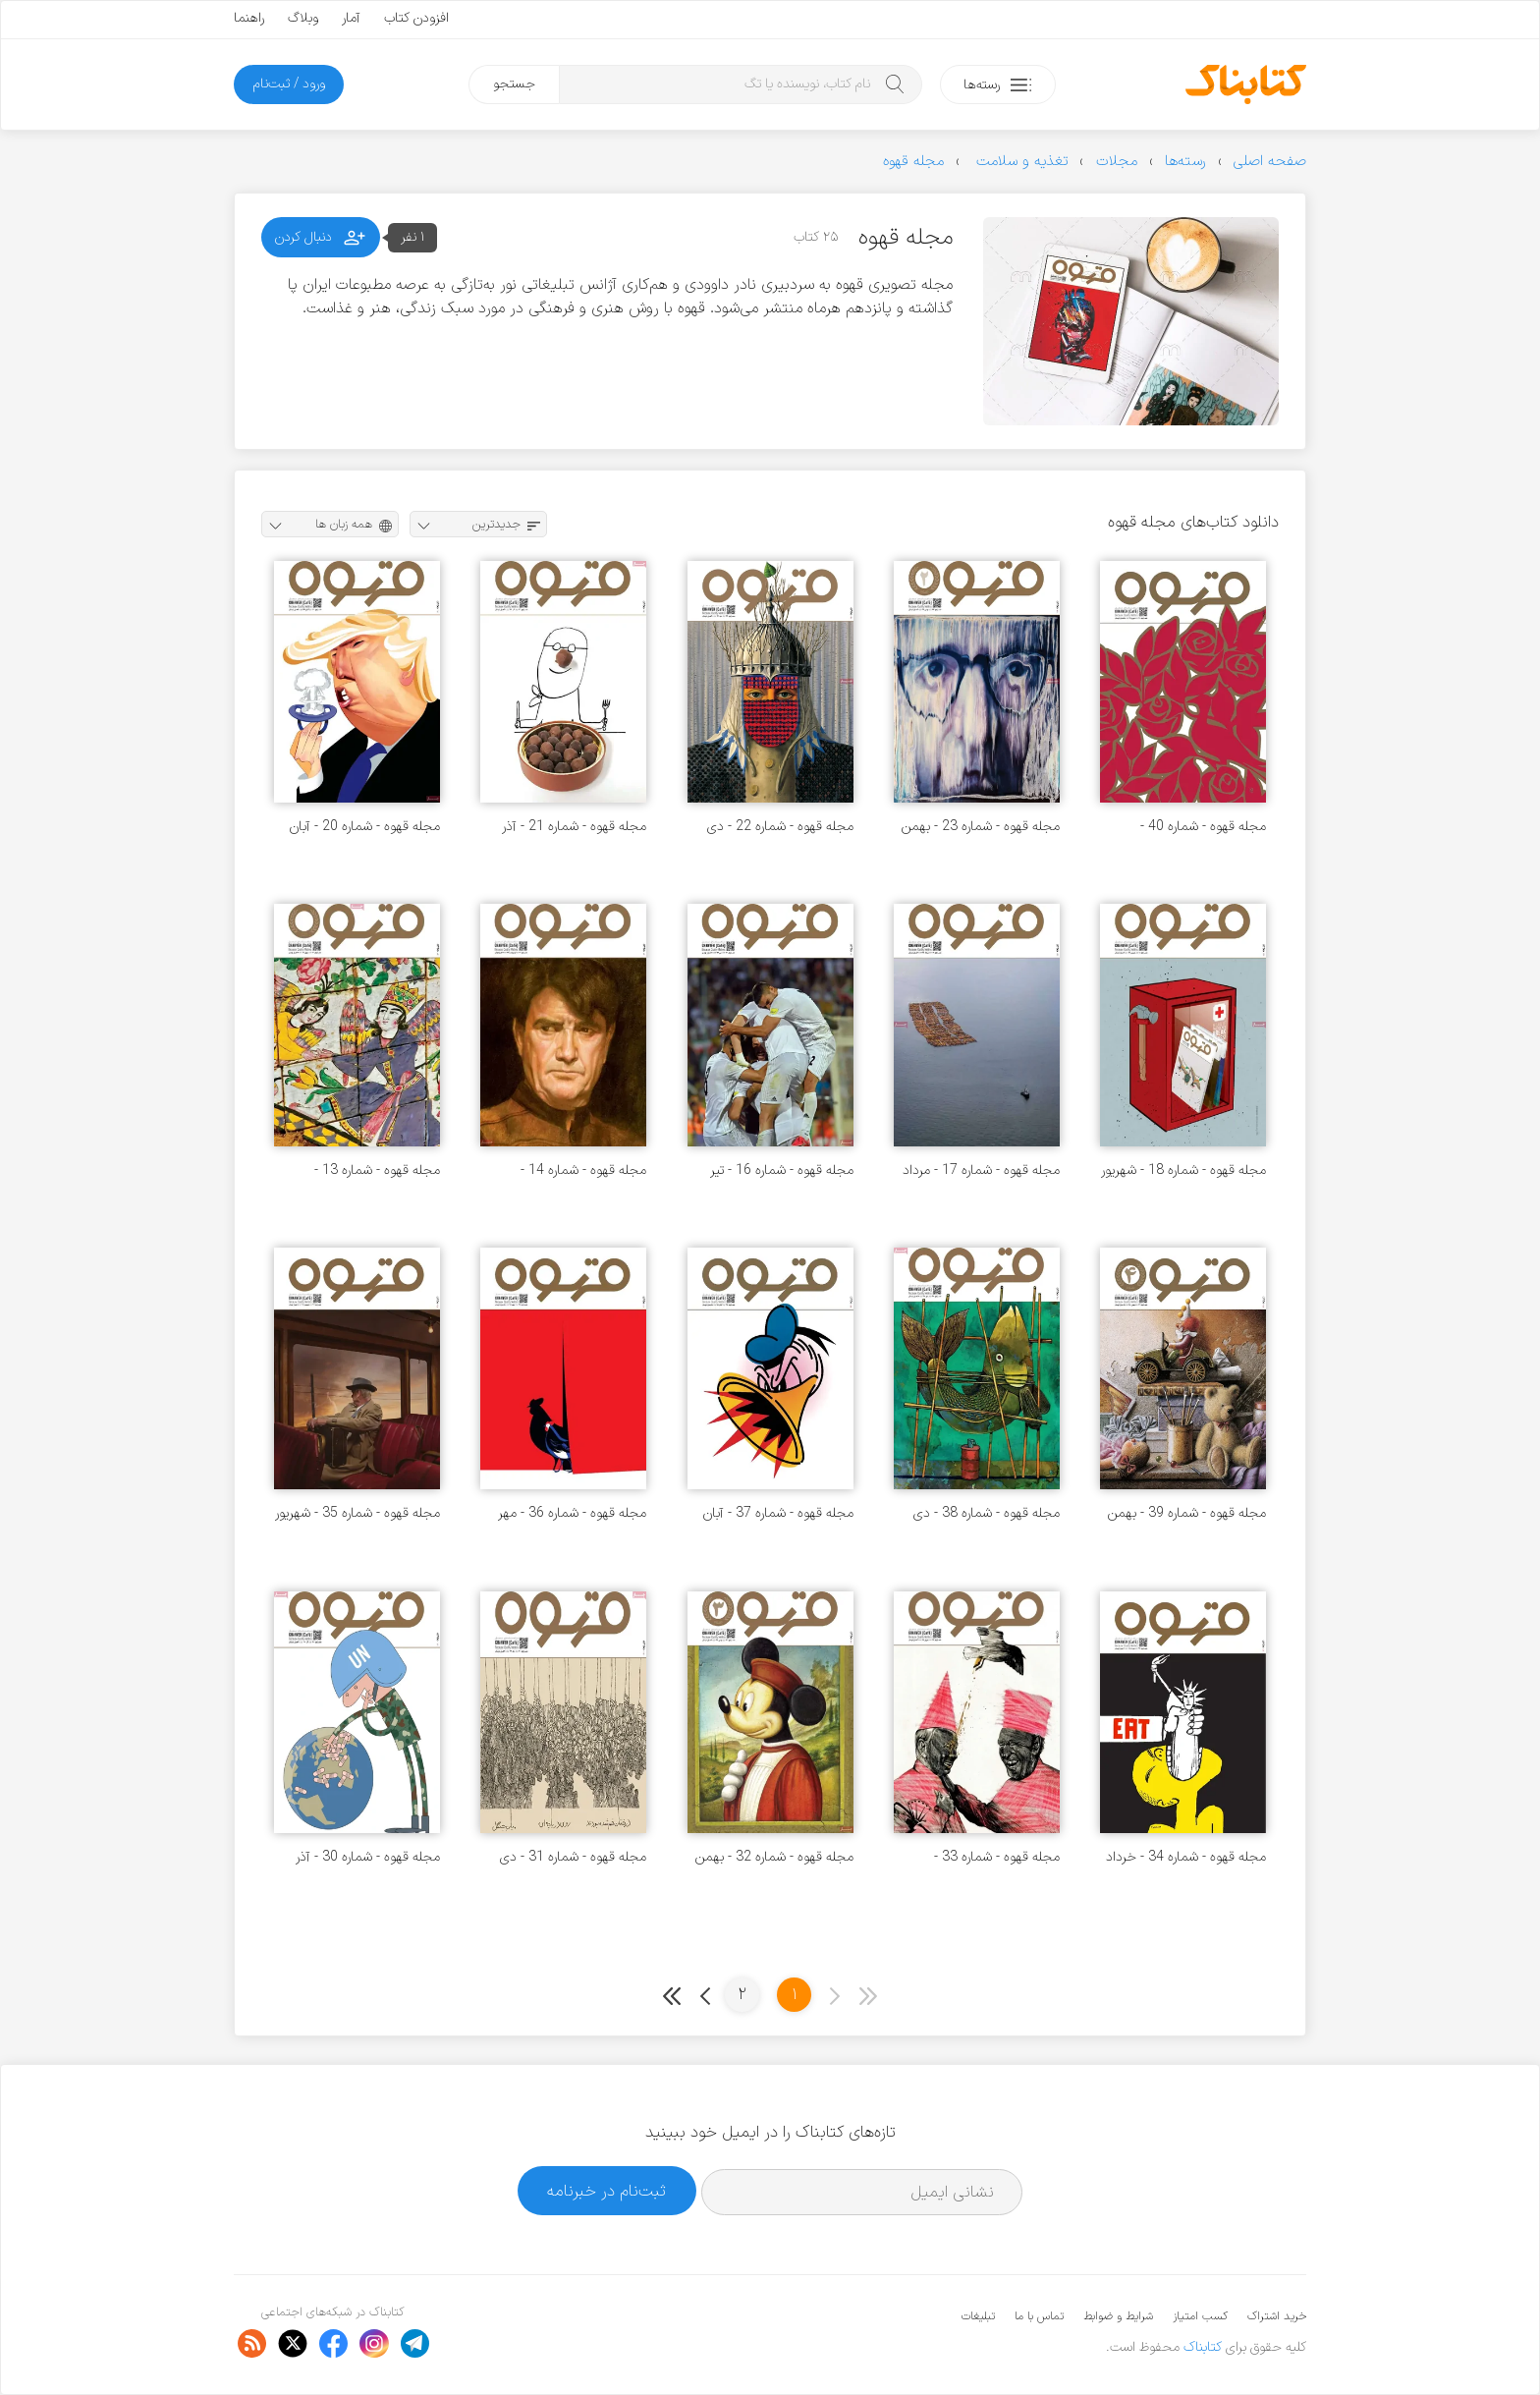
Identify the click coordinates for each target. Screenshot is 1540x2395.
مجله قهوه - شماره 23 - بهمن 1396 (981, 826)
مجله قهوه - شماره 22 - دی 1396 (780, 826)
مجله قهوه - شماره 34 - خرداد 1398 (1186, 1857)
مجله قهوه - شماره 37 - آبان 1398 (778, 1513)
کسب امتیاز (1200, 2316)
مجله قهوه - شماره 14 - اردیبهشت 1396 (583, 1170)
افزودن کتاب (416, 18)
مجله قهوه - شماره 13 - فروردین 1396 (377, 1170)
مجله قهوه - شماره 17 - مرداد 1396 (981, 1170)
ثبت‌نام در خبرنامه (606, 2191)
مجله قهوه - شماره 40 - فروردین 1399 (1203, 826)
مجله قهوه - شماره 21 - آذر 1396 (574, 826)
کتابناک (1202, 2347)
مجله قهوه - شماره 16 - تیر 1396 (781, 1170)
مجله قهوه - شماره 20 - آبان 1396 (365, 826)
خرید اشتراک (1276, 2316)
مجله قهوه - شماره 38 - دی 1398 (986, 1513)
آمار (351, 18)
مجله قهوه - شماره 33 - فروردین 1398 (997, 1857)
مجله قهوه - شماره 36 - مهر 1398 (572, 1513)
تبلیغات (978, 2316)
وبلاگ (303, 18)
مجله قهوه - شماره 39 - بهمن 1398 (1187, 1513)
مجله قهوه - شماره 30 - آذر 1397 (368, 1857)
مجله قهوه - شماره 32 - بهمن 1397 (774, 1857)
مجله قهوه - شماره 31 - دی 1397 (573, 1857)
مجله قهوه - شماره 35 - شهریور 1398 (357, 1513)
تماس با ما (1039, 2316)
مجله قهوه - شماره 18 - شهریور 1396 (1183, 1170)
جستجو (514, 84)
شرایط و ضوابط (1118, 2316)
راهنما (249, 18)
